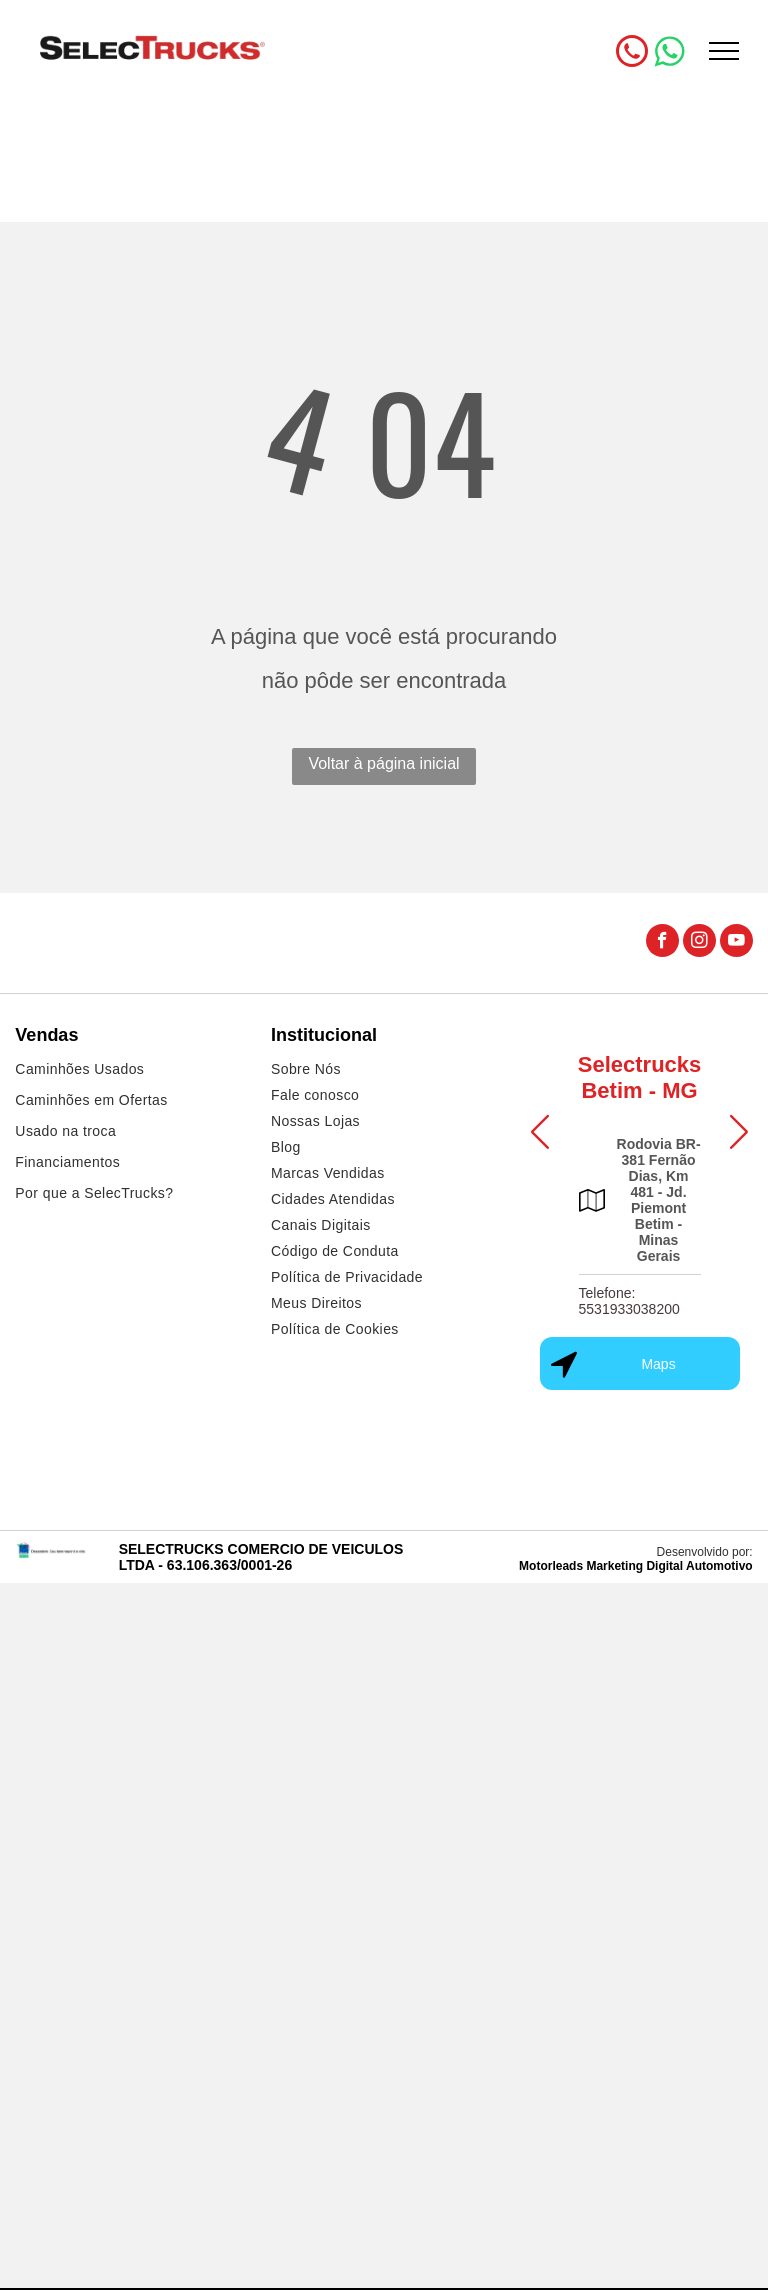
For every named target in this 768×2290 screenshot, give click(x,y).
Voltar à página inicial (383, 763)
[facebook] (662, 943)
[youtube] (736, 943)
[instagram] (699, 943)
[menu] (724, 51)
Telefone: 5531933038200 (629, 1301)
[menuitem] (128, 1071)
